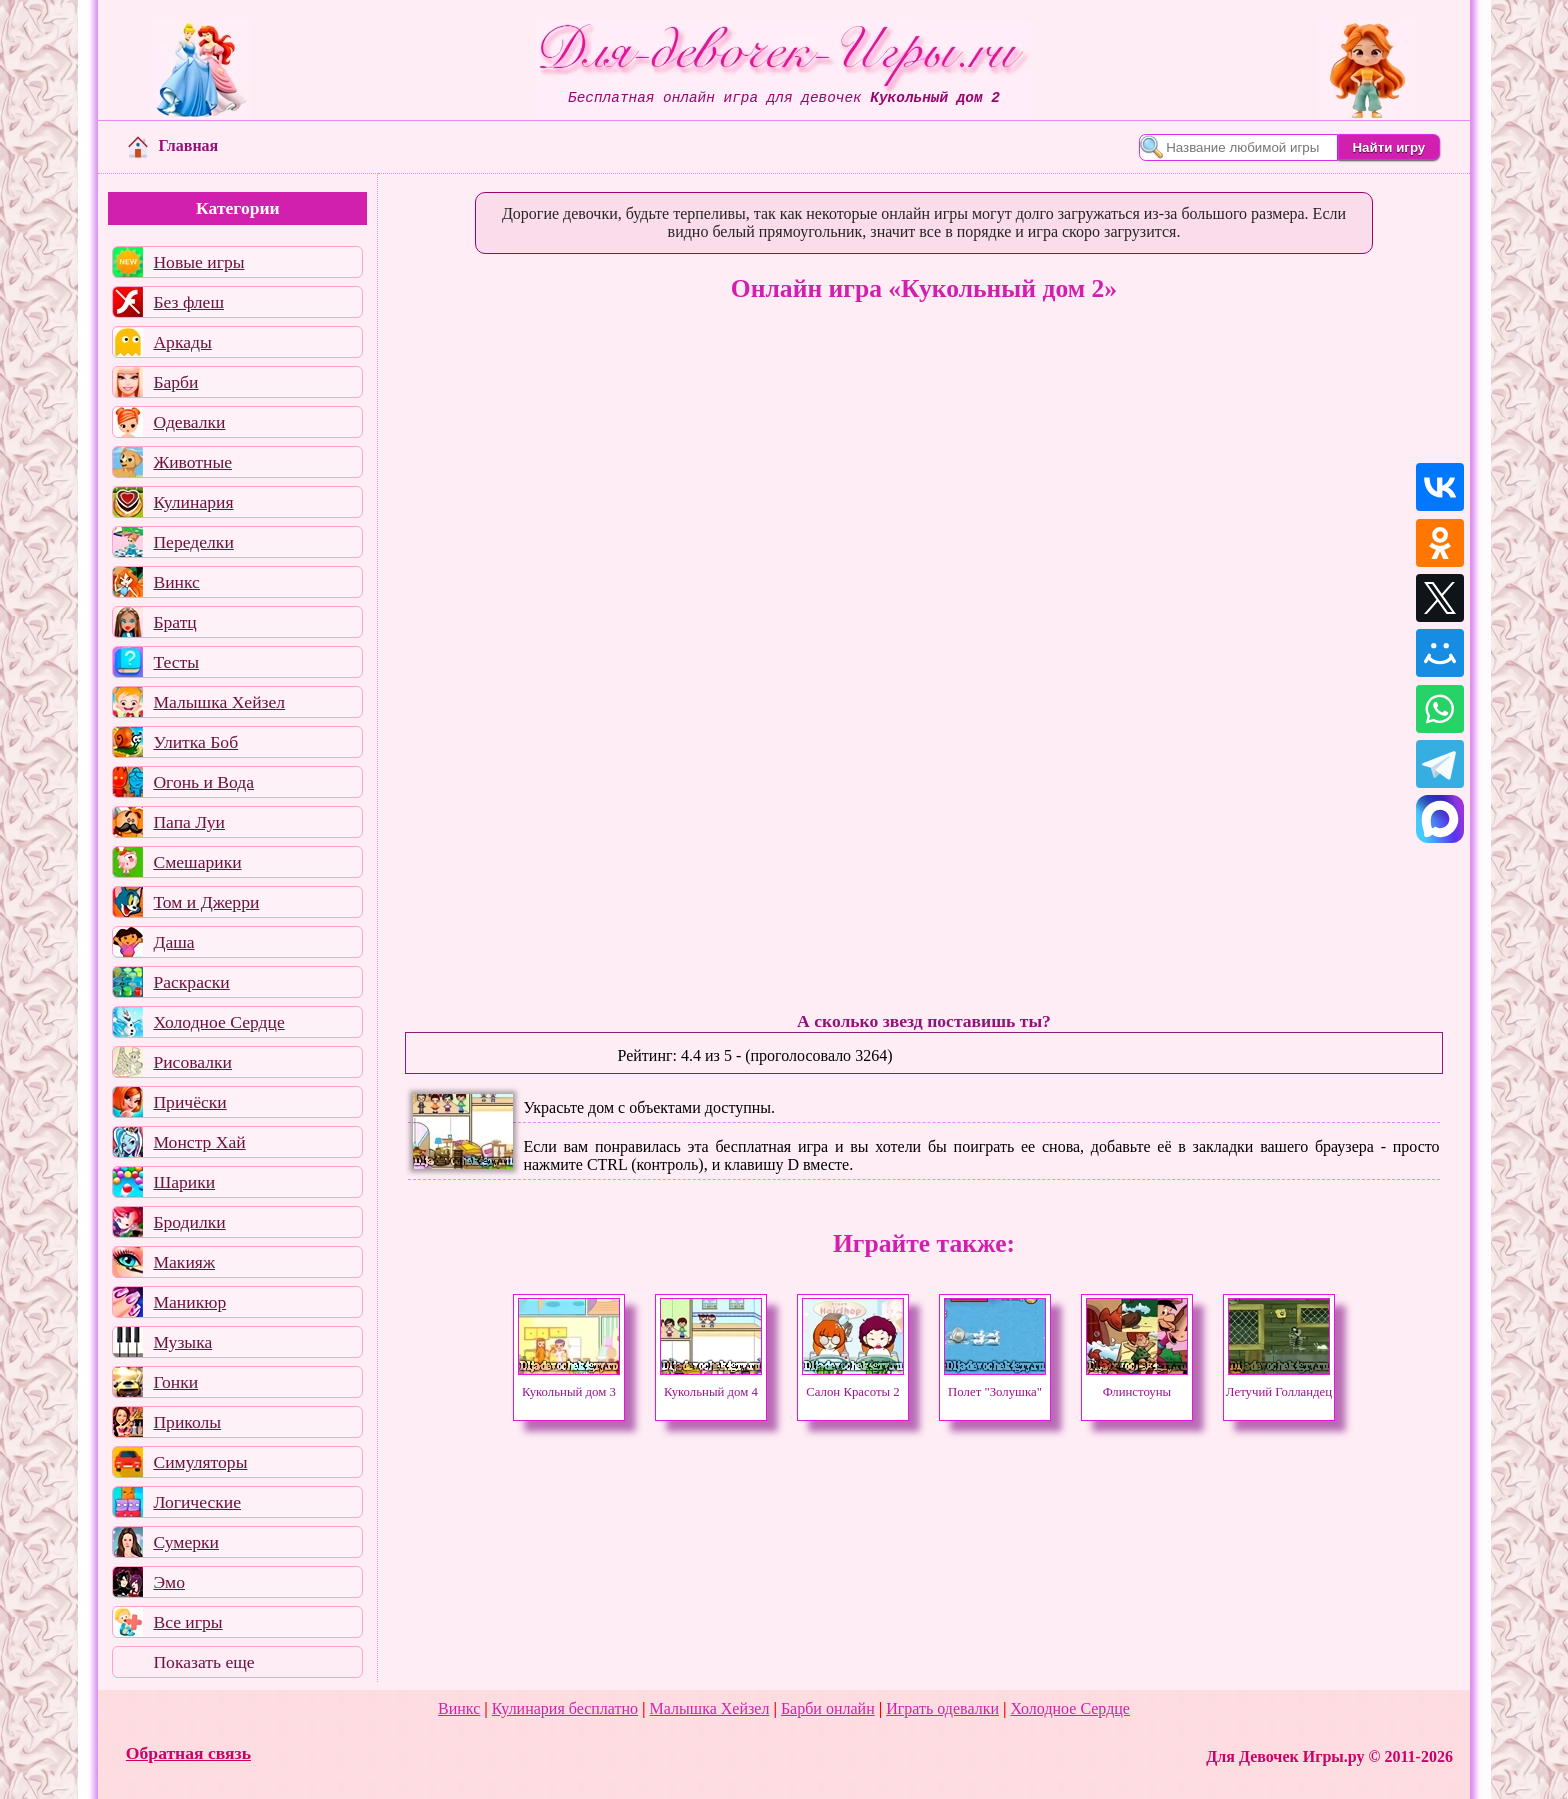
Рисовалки (192, 1062)
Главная (173, 145)
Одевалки (189, 422)
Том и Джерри (206, 902)
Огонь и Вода (203, 782)
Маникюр (189, 1302)
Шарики (184, 1182)
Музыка (182, 1342)
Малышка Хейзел (219, 702)
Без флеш (188, 302)
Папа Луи (189, 822)
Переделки (193, 542)
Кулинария (193, 502)
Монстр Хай (199, 1142)
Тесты (176, 662)
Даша (173, 942)
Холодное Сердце (218, 1022)
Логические (197, 1502)
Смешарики (197, 862)
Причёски (189, 1102)
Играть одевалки (942, 1708)
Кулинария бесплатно (565, 1708)
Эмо (169, 1582)
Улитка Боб (195, 742)
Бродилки (189, 1222)
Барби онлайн (828, 1708)
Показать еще (203, 1662)
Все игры (187, 1622)
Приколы (187, 1422)
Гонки (175, 1382)
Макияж (184, 1262)
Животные (192, 462)
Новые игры (198, 262)
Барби (175, 382)
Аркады (182, 342)
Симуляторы (200, 1462)
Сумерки (186, 1542)
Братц (174, 622)
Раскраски (191, 982)
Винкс (176, 582)
